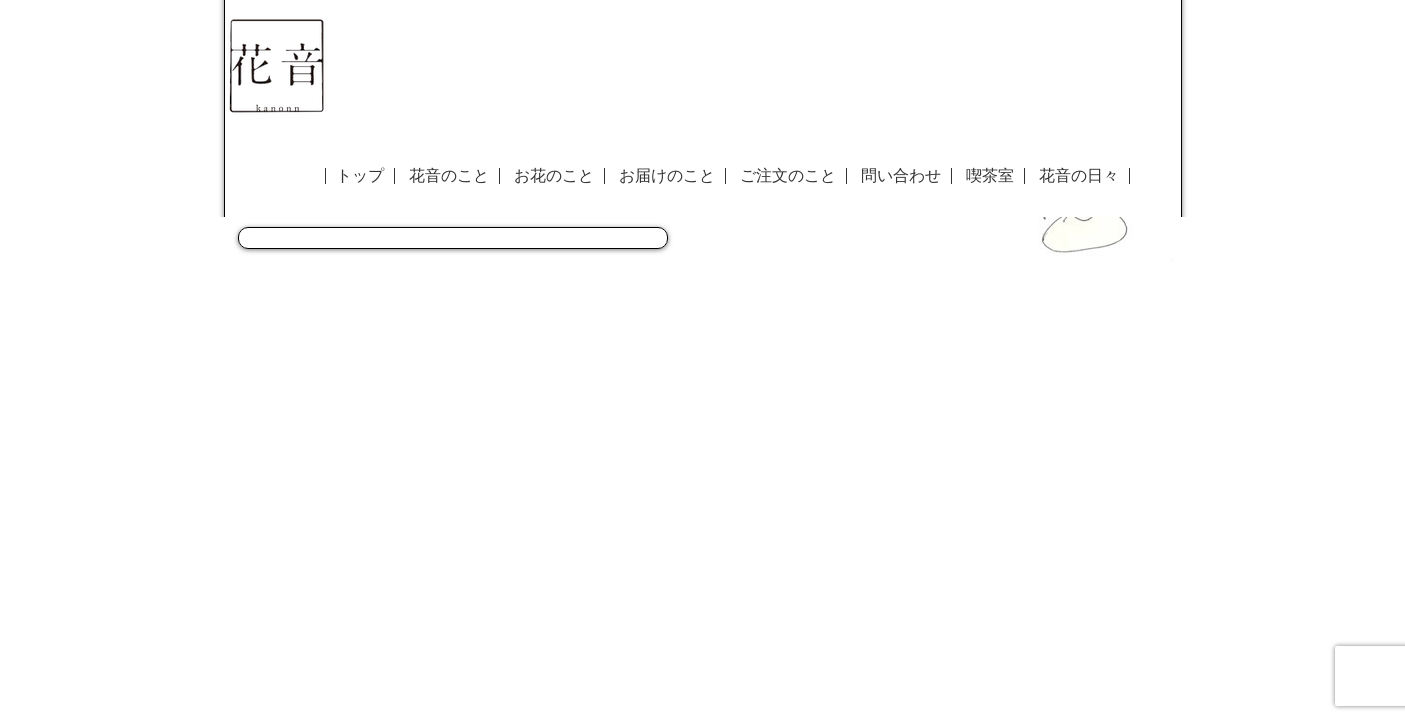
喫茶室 (990, 175)
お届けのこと (667, 175)
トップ (360, 175)
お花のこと (554, 175)
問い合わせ (901, 175)
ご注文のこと (788, 175)
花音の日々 (1079, 175)
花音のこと (449, 175)
